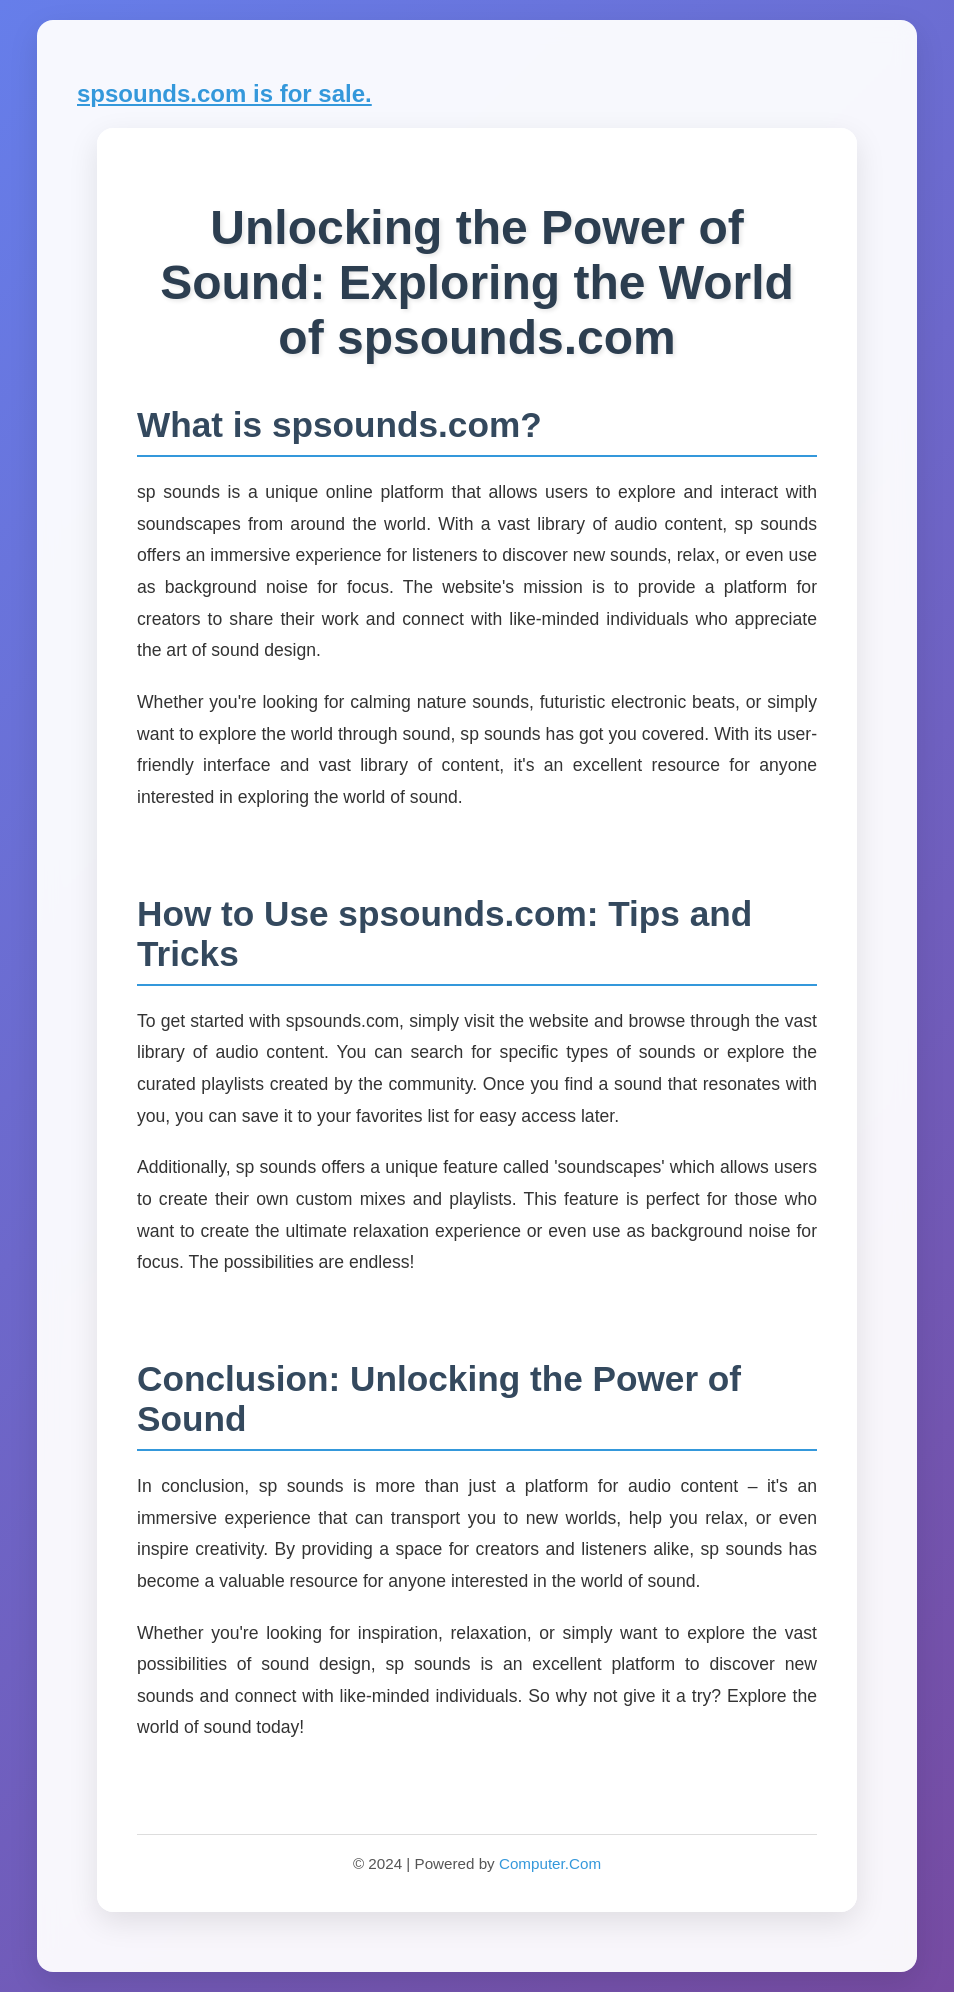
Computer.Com (550, 1863)
